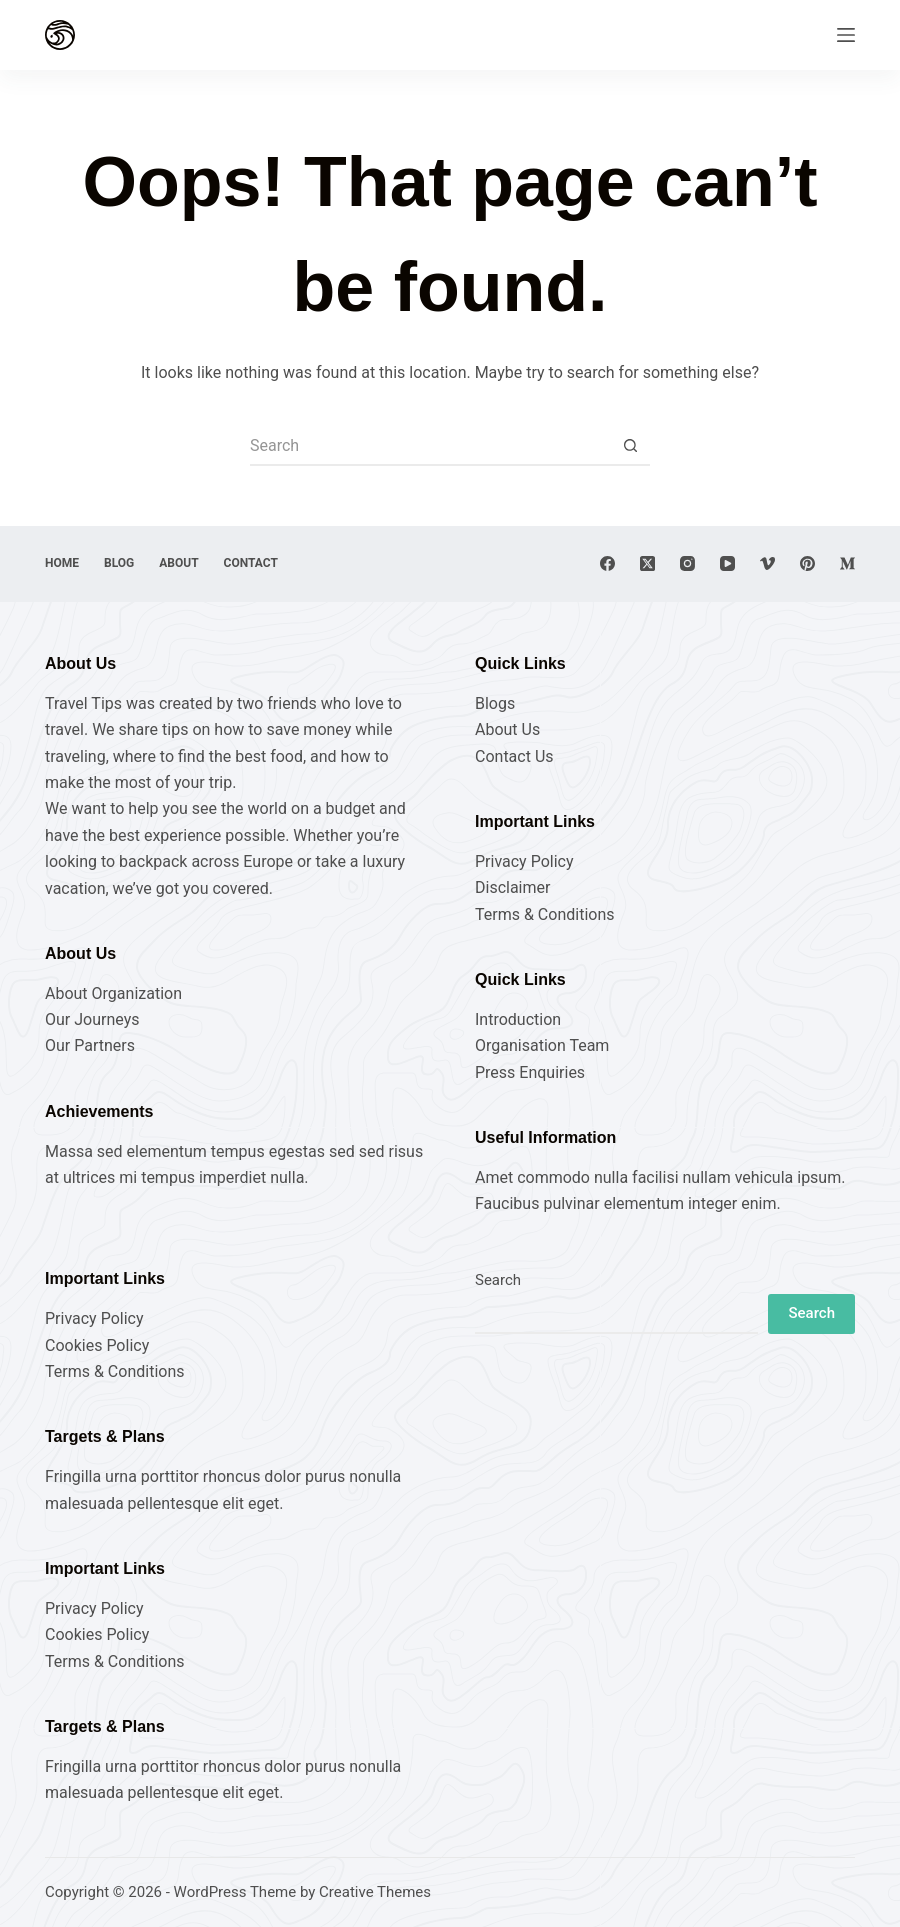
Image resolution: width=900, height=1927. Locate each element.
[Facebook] (607, 563)
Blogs (495, 703)
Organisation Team (542, 1045)
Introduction (518, 1019)
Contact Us (514, 756)
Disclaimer (512, 887)
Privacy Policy (524, 861)
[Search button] (630, 446)
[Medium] (847, 563)
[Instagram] (687, 563)
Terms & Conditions (545, 914)
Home (62, 563)
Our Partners (90, 1045)
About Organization (113, 993)
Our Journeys (92, 1019)
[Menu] (846, 35)
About (178, 563)
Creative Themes (375, 1892)
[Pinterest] (807, 563)
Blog (119, 563)
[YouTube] (727, 563)
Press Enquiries (530, 1072)
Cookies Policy (97, 1345)
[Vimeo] (767, 563)
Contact (251, 563)
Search (498, 1280)
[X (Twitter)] (647, 563)
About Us (507, 729)
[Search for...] (430, 446)
